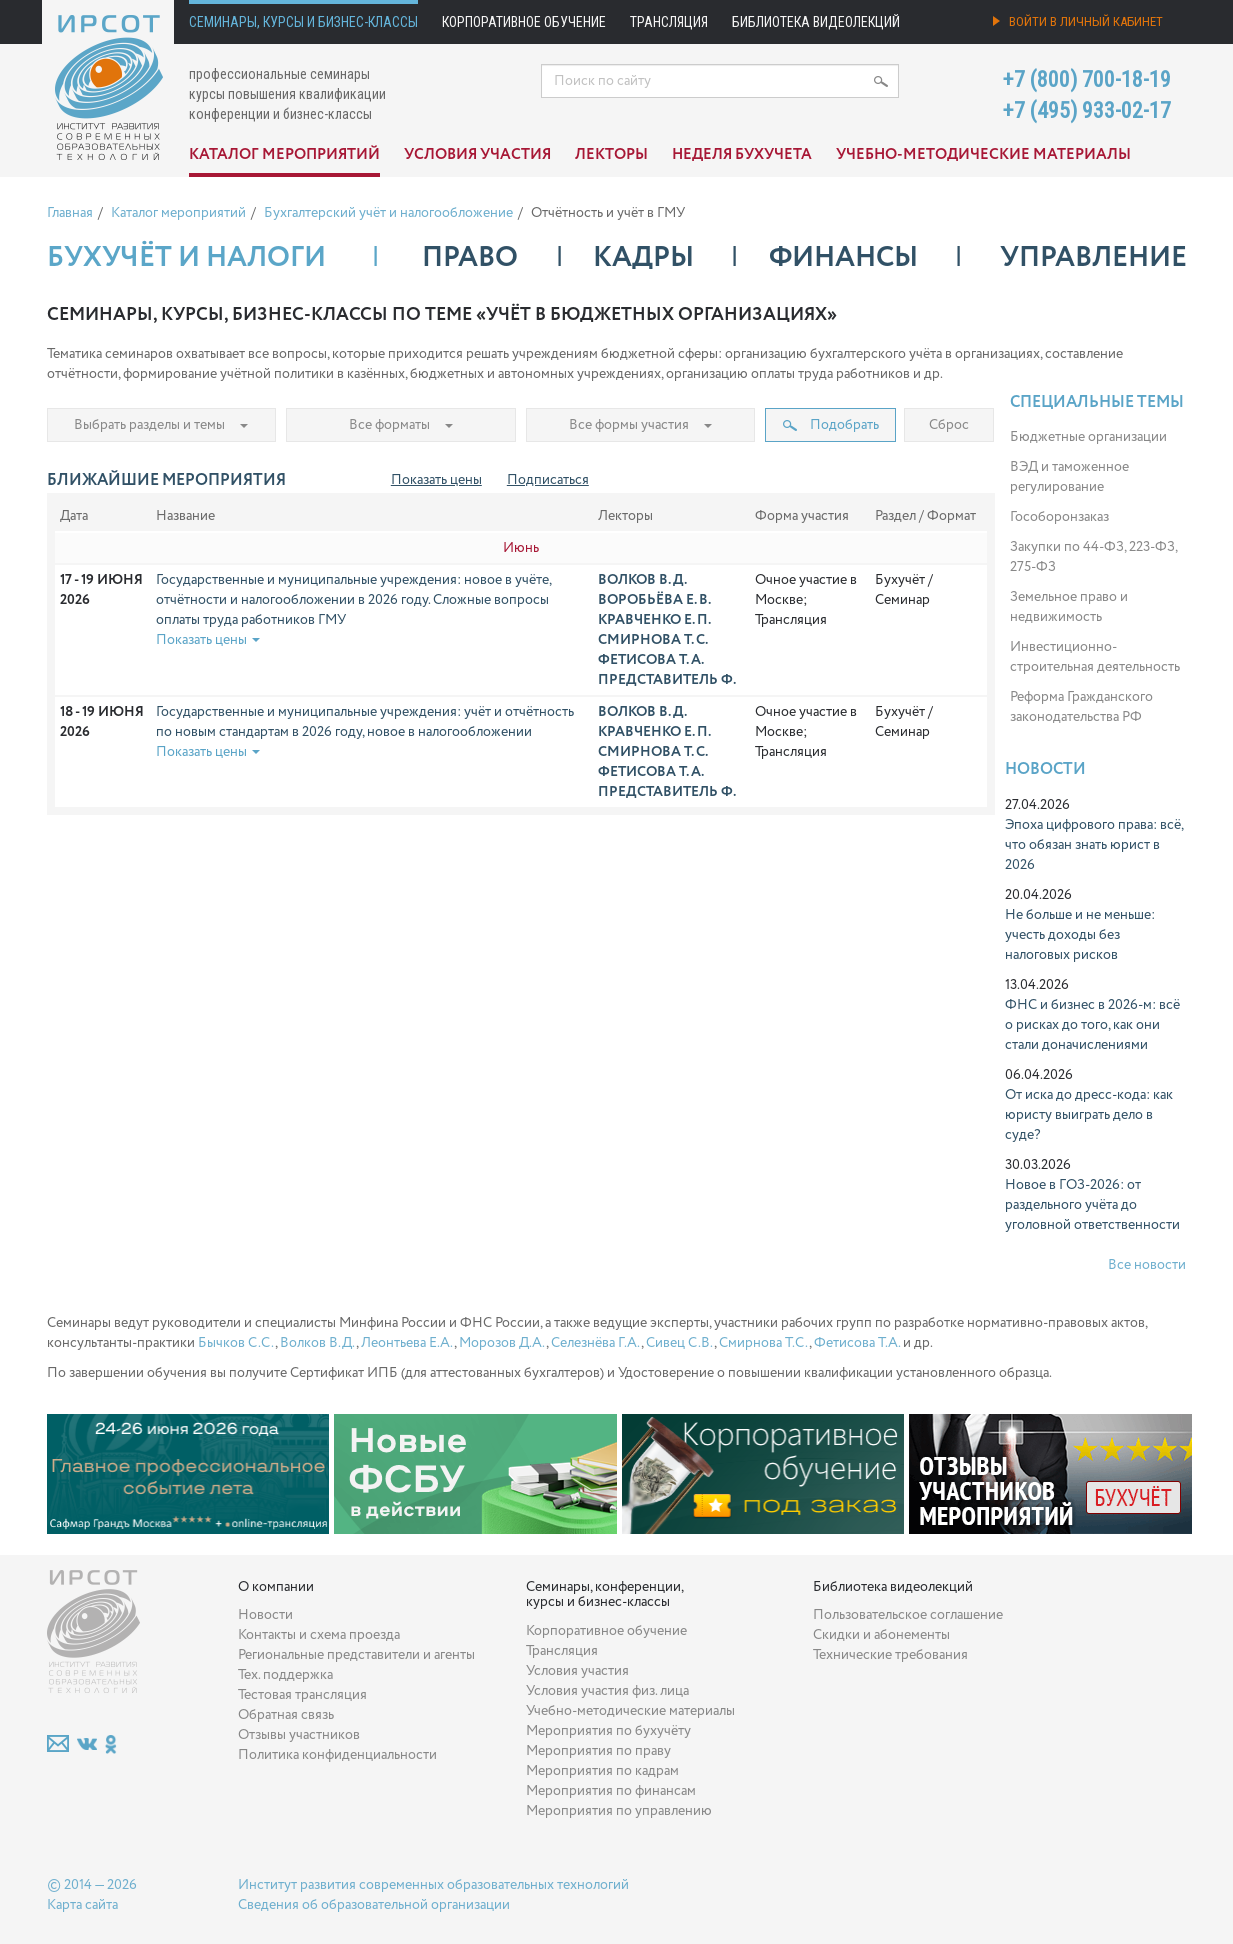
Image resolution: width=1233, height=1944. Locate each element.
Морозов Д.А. (502, 1343)
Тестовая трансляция (302, 1695)
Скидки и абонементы (881, 1635)
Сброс (949, 425)
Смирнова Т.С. (764, 1343)
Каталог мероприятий (284, 155)
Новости (1045, 769)
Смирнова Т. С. (653, 640)
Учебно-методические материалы (983, 155)
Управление (1093, 258)
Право (470, 258)
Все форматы (401, 425)
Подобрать (831, 425)
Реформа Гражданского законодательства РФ (1081, 707)
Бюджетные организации (1088, 437)
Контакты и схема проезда (319, 1635)
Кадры (643, 258)
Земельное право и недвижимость (1069, 607)
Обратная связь (286, 1715)
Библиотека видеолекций (816, 22)
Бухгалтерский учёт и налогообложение (388, 213)
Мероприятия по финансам (611, 1791)
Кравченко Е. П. (654, 620)
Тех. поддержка (285, 1675)
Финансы (843, 258)
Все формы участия (640, 425)
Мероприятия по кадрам (602, 1771)
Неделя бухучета (742, 155)
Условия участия (477, 155)
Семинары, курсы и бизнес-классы (303, 22)
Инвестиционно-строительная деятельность (1095, 657)
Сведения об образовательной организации (374, 1905)
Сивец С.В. (680, 1343)
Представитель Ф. (667, 680)
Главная (70, 213)
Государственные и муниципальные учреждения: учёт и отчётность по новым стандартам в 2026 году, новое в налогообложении (365, 722)
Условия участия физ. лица (607, 1691)
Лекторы (611, 155)
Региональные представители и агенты (356, 1655)
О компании (276, 1587)
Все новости (1147, 1265)
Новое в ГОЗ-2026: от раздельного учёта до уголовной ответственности (1092, 1205)
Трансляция (669, 22)
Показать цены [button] (208, 640)
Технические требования (890, 1655)
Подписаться (548, 480)
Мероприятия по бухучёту (608, 1731)
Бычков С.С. (236, 1343)
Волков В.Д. (318, 1343)
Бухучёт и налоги (186, 258)
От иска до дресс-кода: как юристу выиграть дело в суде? (1089, 1115)
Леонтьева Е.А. (407, 1343)
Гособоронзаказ (1059, 517)
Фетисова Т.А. (857, 1343)
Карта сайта (82, 1905)
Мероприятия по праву (598, 1751)
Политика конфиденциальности (337, 1755)
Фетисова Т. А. (651, 660)
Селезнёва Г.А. (596, 1343)
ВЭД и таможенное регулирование (1069, 477)
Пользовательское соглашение (908, 1615)
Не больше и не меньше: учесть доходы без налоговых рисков (1080, 935)
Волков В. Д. (642, 580)
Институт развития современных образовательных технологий (433, 1885)
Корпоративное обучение (524, 22)
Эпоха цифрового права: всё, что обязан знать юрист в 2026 (1094, 845)
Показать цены (436, 480)
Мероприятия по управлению (619, 1811)
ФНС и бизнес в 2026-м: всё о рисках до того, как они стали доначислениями (1092, 1025)
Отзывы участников (299, 1735)
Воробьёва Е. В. (654, 600)
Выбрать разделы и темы (161, 425)
